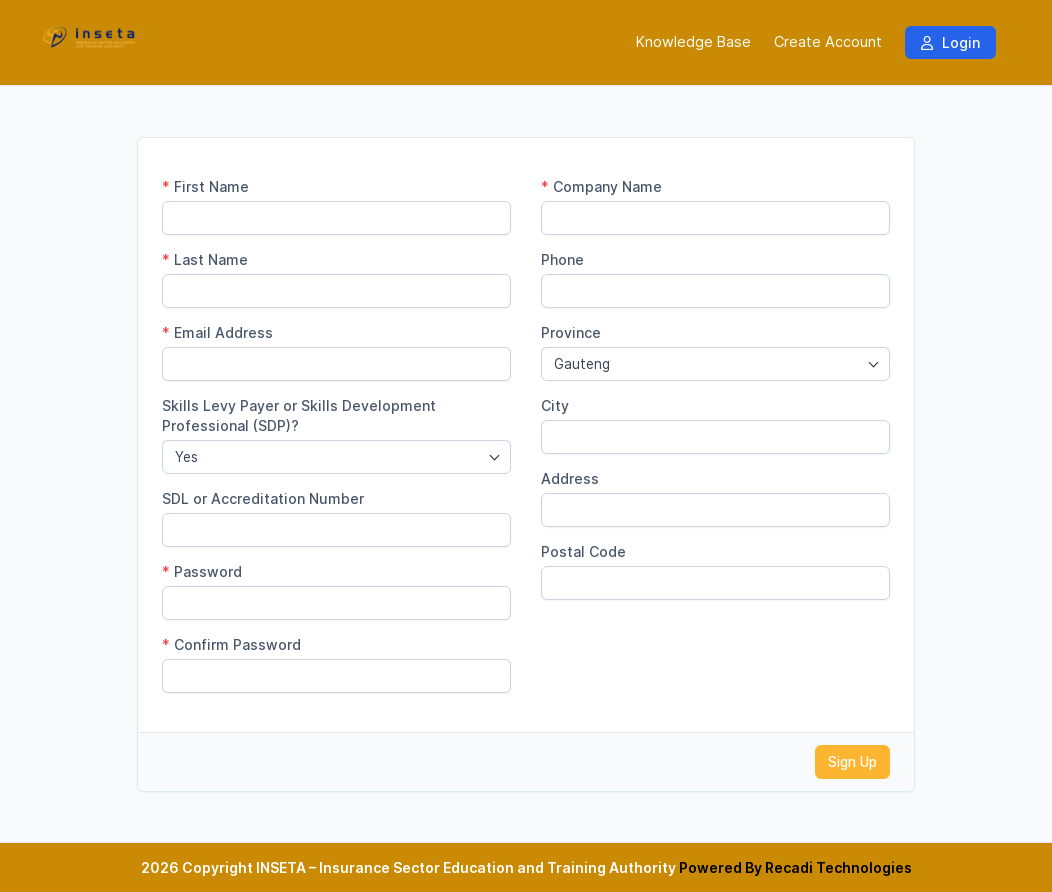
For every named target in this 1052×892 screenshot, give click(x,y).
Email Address (217, 332)
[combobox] (336, 457)
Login (950, 42)
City (555, 405)
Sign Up (852, 762)
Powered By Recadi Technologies (795, 867)
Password (202, 571)
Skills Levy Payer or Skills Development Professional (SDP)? (299, 415)
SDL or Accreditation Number (263, 498)
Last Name (205, 259)
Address (570, 478)
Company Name (601, 186)
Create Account (828, 42)
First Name (205, 186)
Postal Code (583, 551)
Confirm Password (231, 644)
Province (571, 332)
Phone (562, 259)
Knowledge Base (693, 42)
